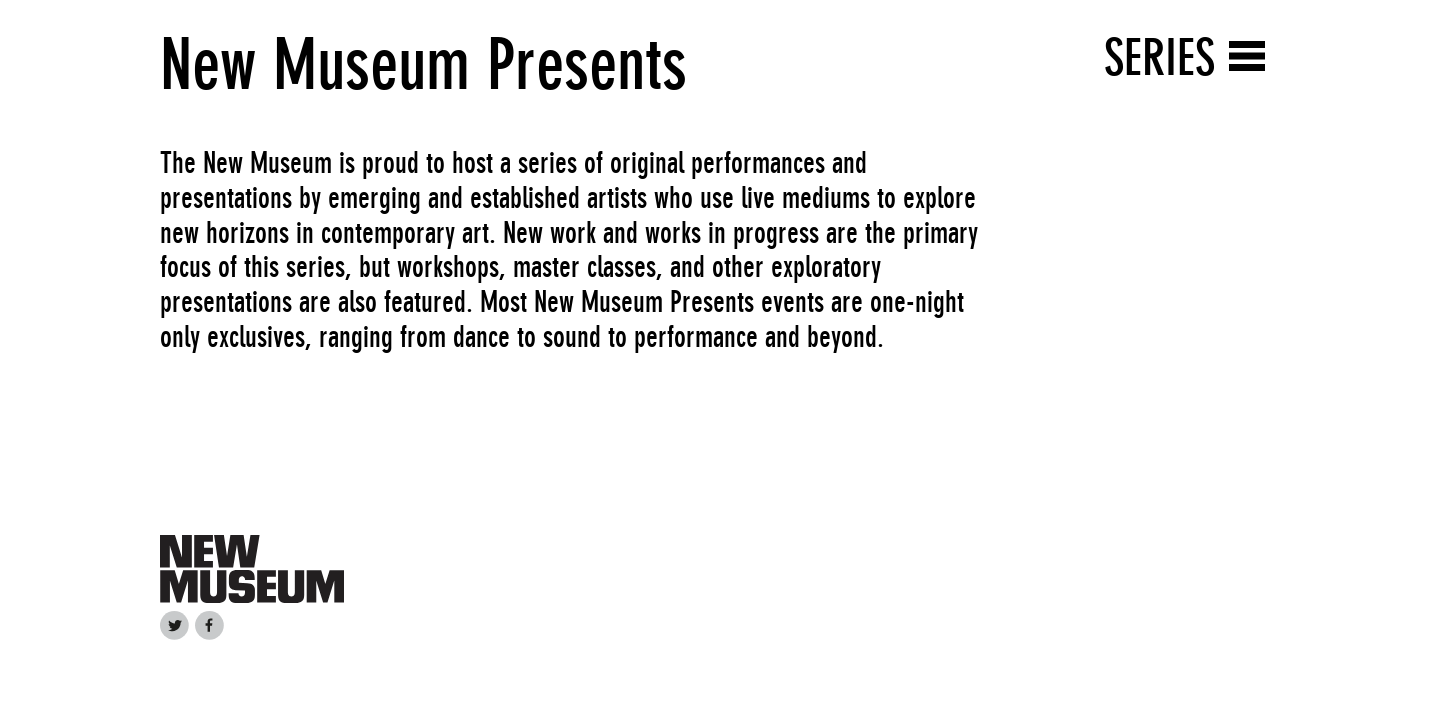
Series (1159, 57)
